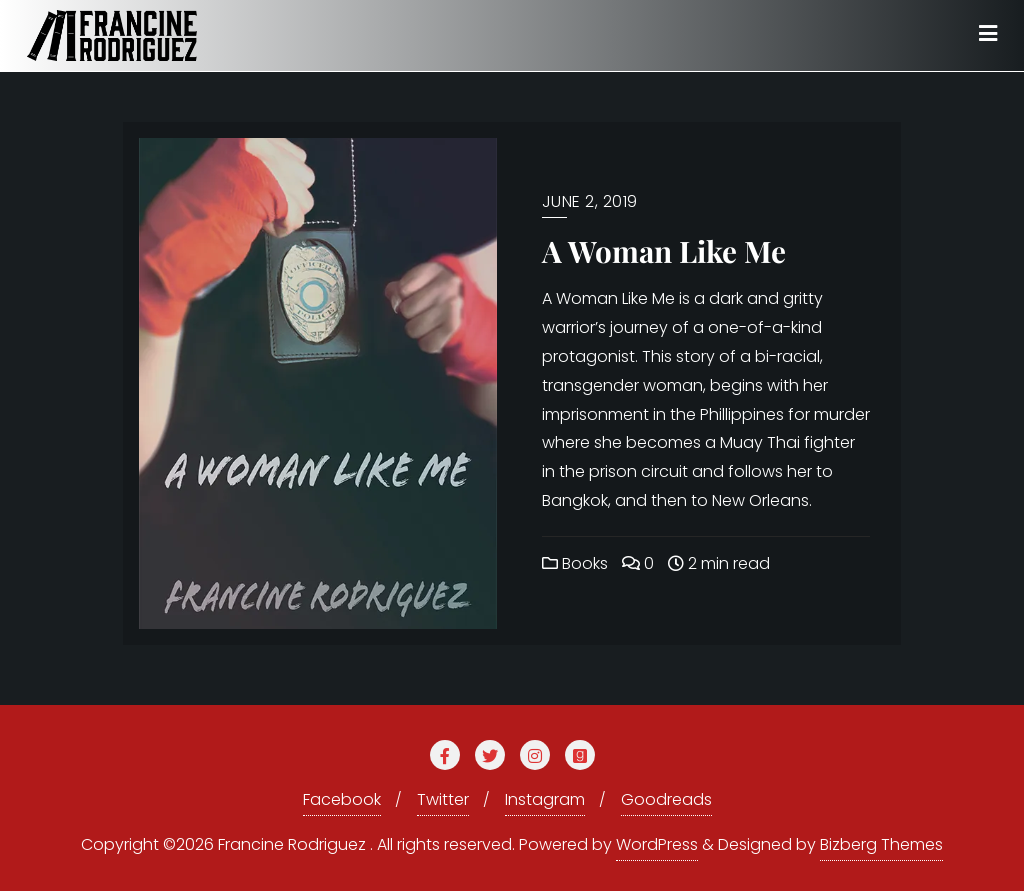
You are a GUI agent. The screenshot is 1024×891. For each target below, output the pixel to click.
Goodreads (666, 799)
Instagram (545, 799)
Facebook (342, 799)
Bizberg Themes (881, 844)
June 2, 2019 (590, 201)
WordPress (657, 844)
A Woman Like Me (664, 250)
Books (575, 563)
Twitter (443, 799)
